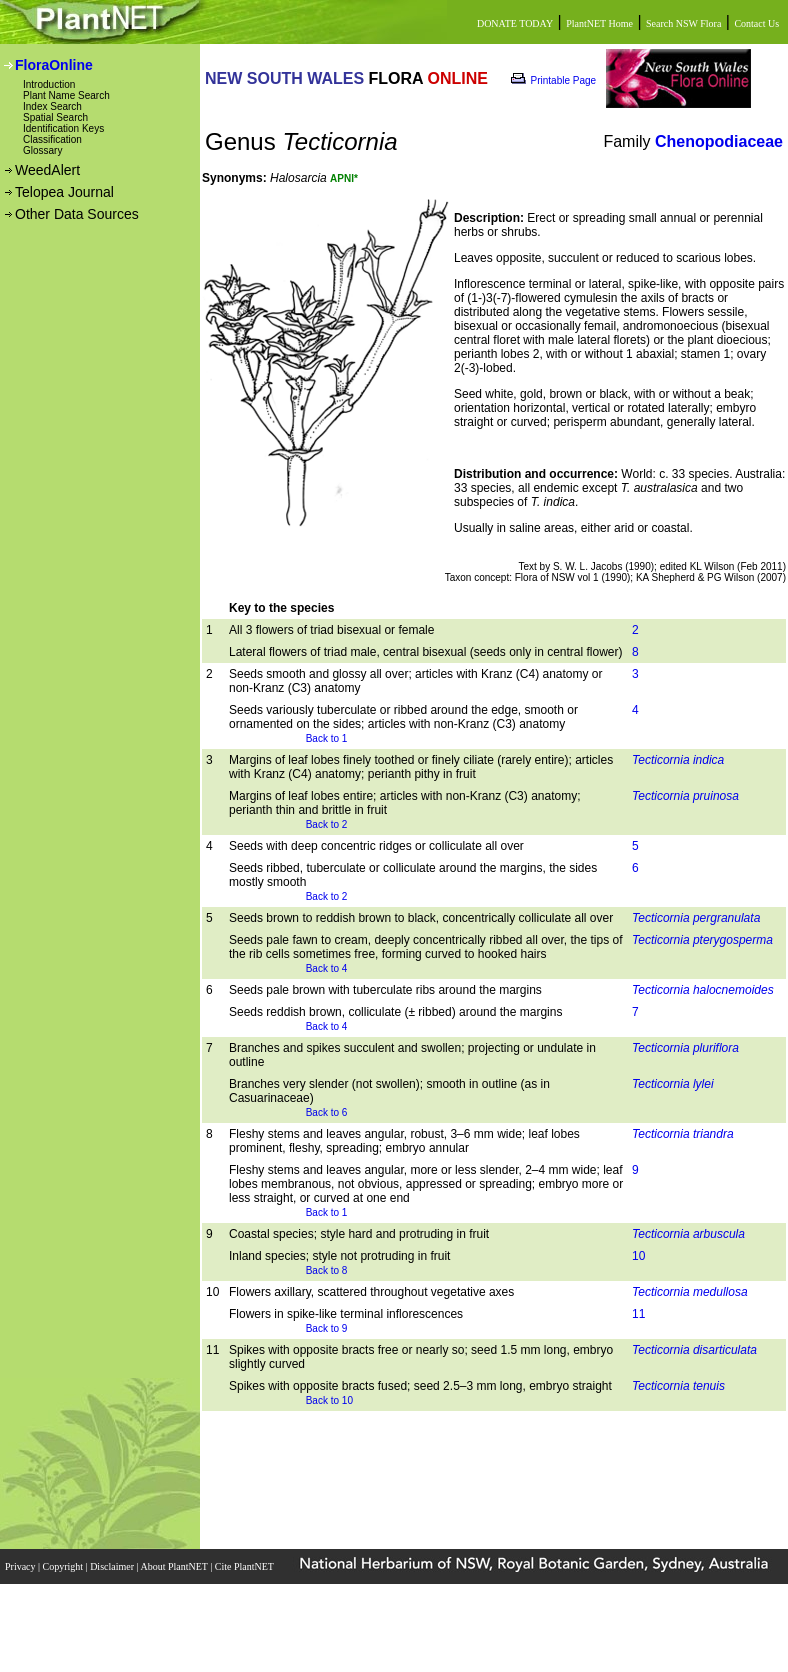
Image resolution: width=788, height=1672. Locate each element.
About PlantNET (175, 1566)
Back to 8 (327, 1270)
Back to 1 (327, 738)
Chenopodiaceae (719, 141)
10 (638, 1256)
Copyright (64, 1566)
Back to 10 (329, 1400)
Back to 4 (327, 968)
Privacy (21, 1566)
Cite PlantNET (245, 1566)
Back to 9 (327, 1328)
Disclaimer (113, 1566)
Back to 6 (327, 1112)
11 (638, 1314)
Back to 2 (327, 824)
